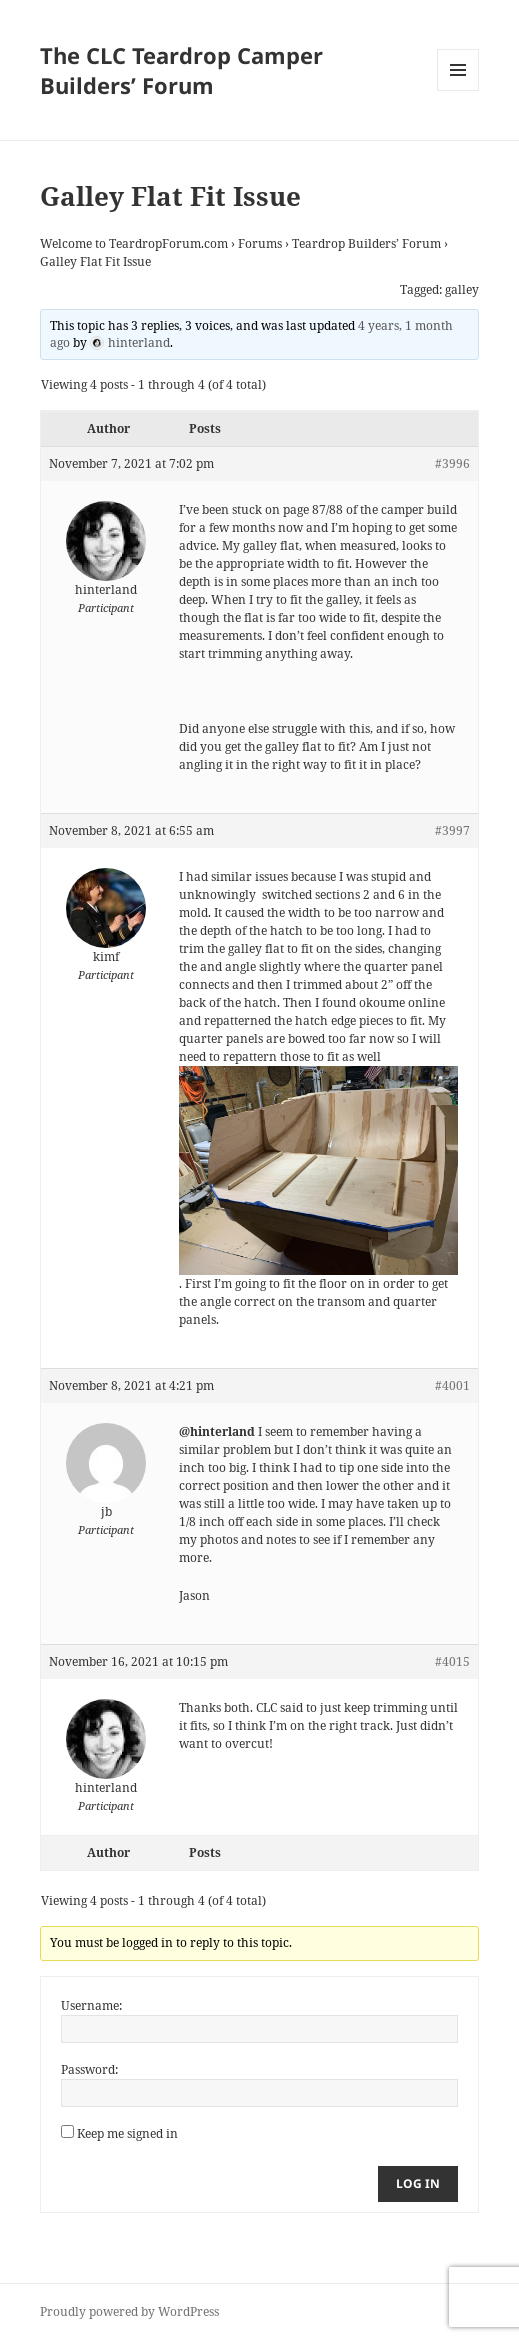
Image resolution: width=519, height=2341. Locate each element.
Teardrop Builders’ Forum (366, 243)
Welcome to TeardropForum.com (134, 243)
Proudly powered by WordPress (129, 2311)
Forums (260, 243)
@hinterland (217, 1431)
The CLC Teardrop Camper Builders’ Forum (181, 70)
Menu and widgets (458, 90)
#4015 (452, 1661)
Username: (91, 2005)
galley (462, 289)
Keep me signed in (127, 2133)
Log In (418, 2183)
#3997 (452, 830)
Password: (89, 2069)
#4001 (452, 1385)
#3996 (452, 463)
